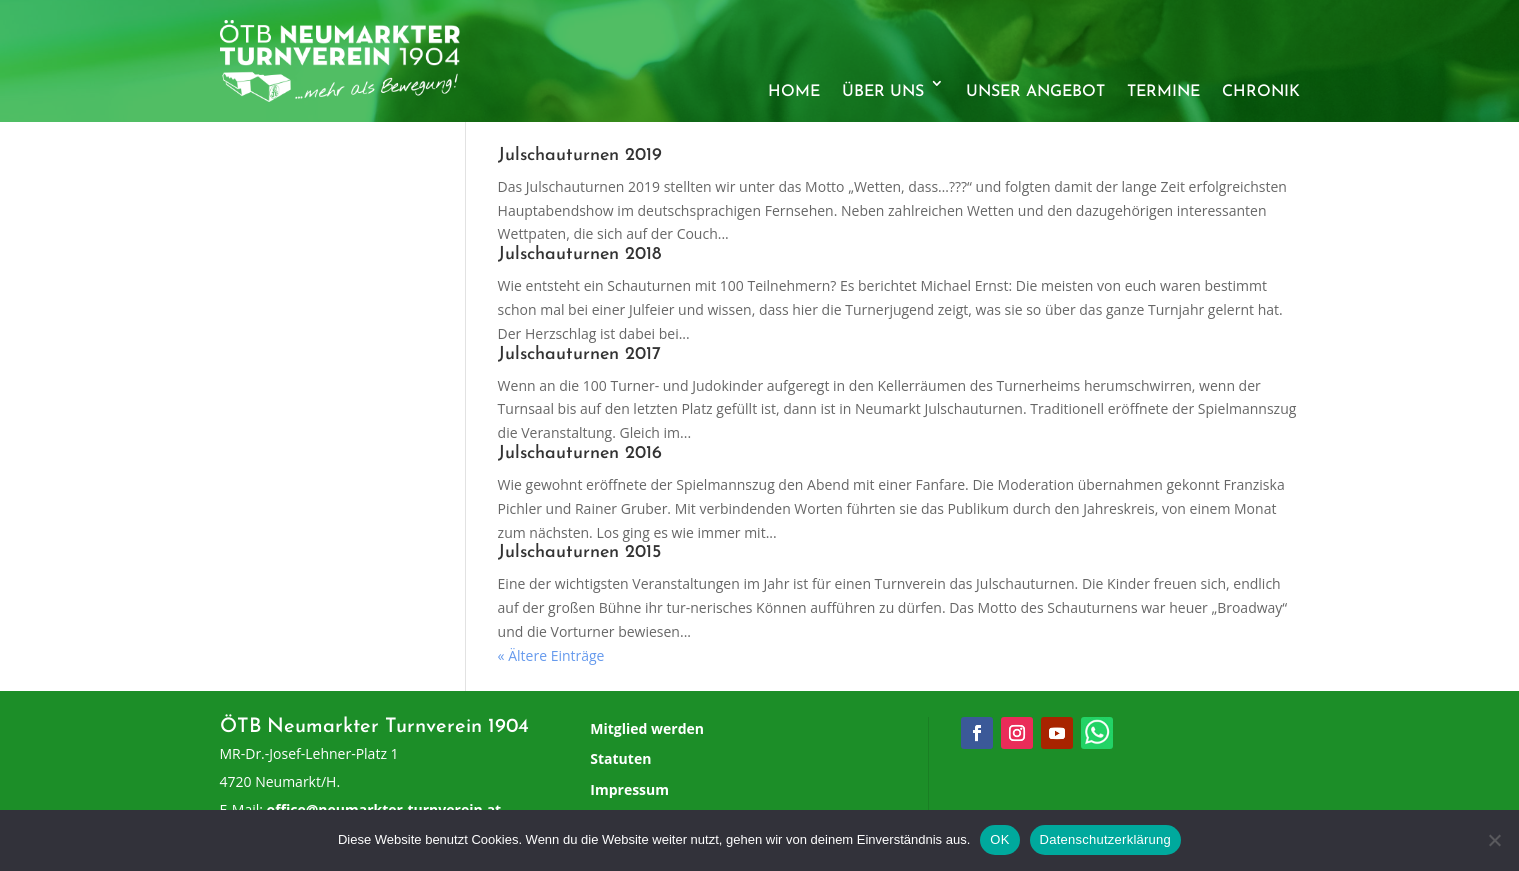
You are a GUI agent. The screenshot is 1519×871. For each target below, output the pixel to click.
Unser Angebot (1035, 92)
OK (999, 839)
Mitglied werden (647, 728)
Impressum (629, 789)
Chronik (1261, 92)
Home (794, 92)
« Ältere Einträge (551, 655)
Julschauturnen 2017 (579, 354)
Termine (1163, 92)
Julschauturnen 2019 (580, 155)
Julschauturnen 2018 (579, 254)
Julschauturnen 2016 (580, 453)
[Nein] (1494, 840)
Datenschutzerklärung (1105, 839)
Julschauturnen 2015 (579, 552)
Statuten (620, 758)
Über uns (883, 92)
